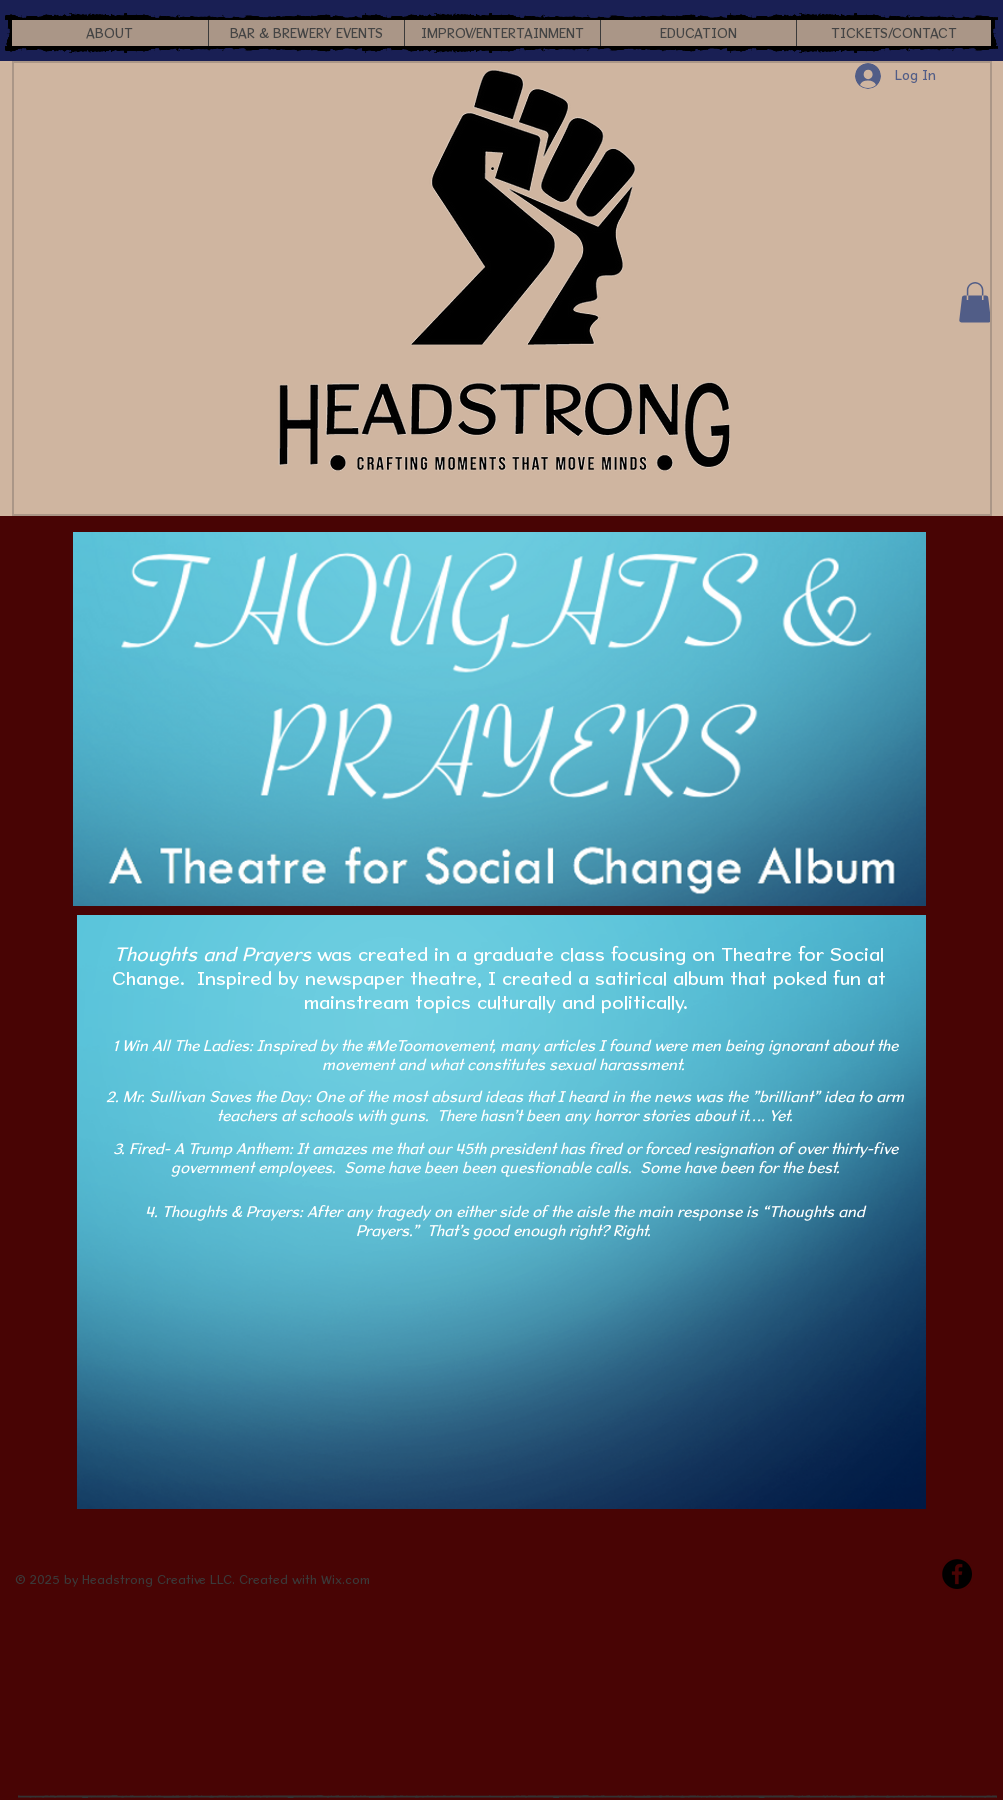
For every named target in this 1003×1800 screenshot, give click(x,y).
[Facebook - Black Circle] (957, 1574)
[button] (110, 33)
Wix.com (345, 1579)
